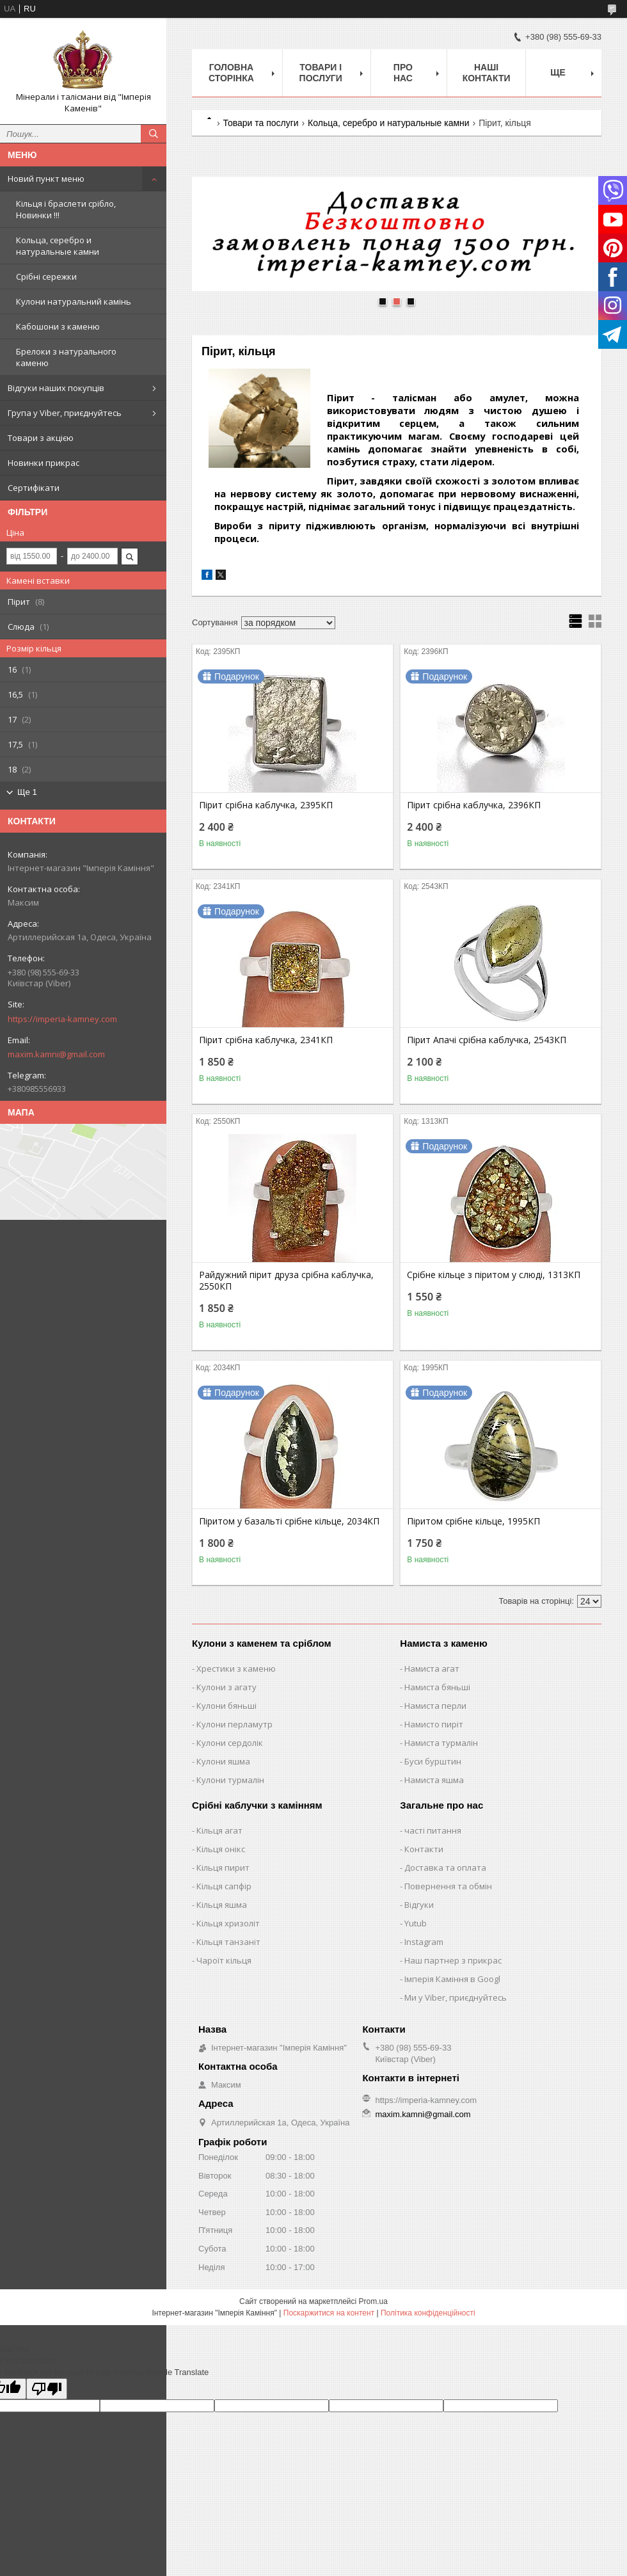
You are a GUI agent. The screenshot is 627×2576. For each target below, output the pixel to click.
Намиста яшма (434, 1780)
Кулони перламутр (234, 1724)
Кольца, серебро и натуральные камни (57, 245)
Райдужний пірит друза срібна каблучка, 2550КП (286, 1280)
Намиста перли (435, 1705)
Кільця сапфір (223, 1886)
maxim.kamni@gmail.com (56, 1054)
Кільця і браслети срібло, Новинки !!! (66, 209)
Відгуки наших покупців (56, 388)
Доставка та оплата (445, 1867)
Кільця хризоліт (228, 1923)
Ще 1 (27, 792)
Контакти (423, 1849)
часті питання (432, 1830)
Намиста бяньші (437, 1687)
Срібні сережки (46, 276)
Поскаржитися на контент (328, 2312)
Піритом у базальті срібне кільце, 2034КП (289, 1521)
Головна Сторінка (231, 72)
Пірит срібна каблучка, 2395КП (266, 805)
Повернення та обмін (448, 1886)
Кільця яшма (221, 1904)
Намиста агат (431, 1668)
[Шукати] (153, 133)
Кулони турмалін (230, 1780)
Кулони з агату (226, 1687)
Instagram (423, 1942)
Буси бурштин (432, 1761)
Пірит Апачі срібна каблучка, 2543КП (486, 1040)
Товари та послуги (260, 123)
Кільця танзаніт (228, 1942)
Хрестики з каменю (236, 1668)
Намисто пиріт (433, 1724)
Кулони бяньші (226, 1705)
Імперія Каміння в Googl (452, 1979)
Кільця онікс (220, 1849)
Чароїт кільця (223, 1960)
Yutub (415, 1923)
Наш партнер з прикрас (453, 1960)
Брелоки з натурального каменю (66, 357)
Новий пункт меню (46, 178)
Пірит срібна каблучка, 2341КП (266, 1040)
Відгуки (419, 1904)
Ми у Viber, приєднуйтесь (455, 1997)
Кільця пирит (223, 1867)
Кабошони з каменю (58, 326)
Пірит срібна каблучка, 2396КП (474, 805)
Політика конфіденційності (428, 2312)
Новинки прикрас (43, 462)
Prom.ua (373, 2301)
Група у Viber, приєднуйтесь (65, 413)
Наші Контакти (487, 72)
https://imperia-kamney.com (62, 1019)
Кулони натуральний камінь (73, 301)
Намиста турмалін (441, 1742)
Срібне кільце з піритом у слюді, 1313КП (493, 1275)
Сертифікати (34, 487)
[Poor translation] (46, 2388)
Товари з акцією (41, 438)
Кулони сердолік (229, 1742)
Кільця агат (219, 1830)
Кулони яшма (223, 1761)
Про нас (403, 72)
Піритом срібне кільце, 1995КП (473, 1521)
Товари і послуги (320, 72)
